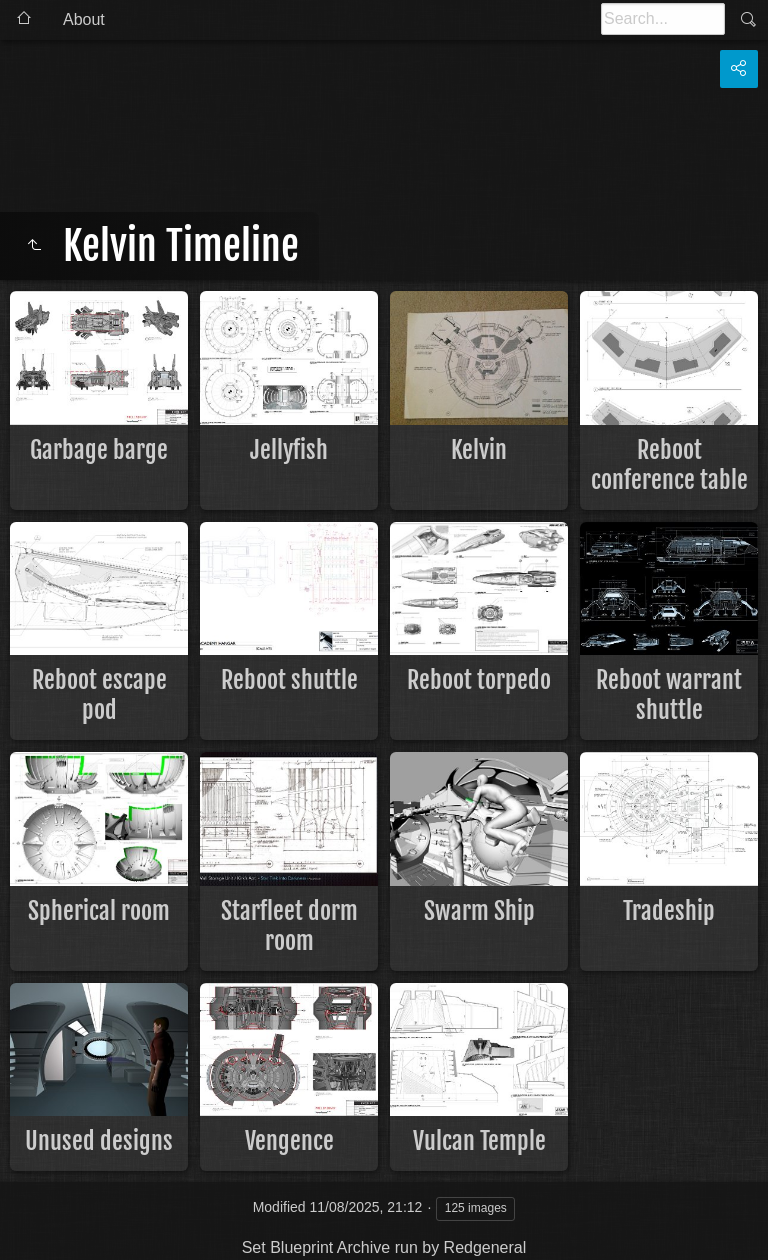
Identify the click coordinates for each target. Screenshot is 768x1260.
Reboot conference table (669, 465)
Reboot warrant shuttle (669, 695)
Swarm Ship (479, 911)
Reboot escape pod (99, 695)
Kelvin (479, 450)
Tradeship (669, 911)
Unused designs (99, 1141)
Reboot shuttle (289, 680)
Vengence (289, 1141)
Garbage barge (99, 450)
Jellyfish (289, 450)
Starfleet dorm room (289, 926)
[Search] (663, 19)
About (84, 19)
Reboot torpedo (479, 680)
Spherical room (99, 911)
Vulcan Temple (479, 1141)
